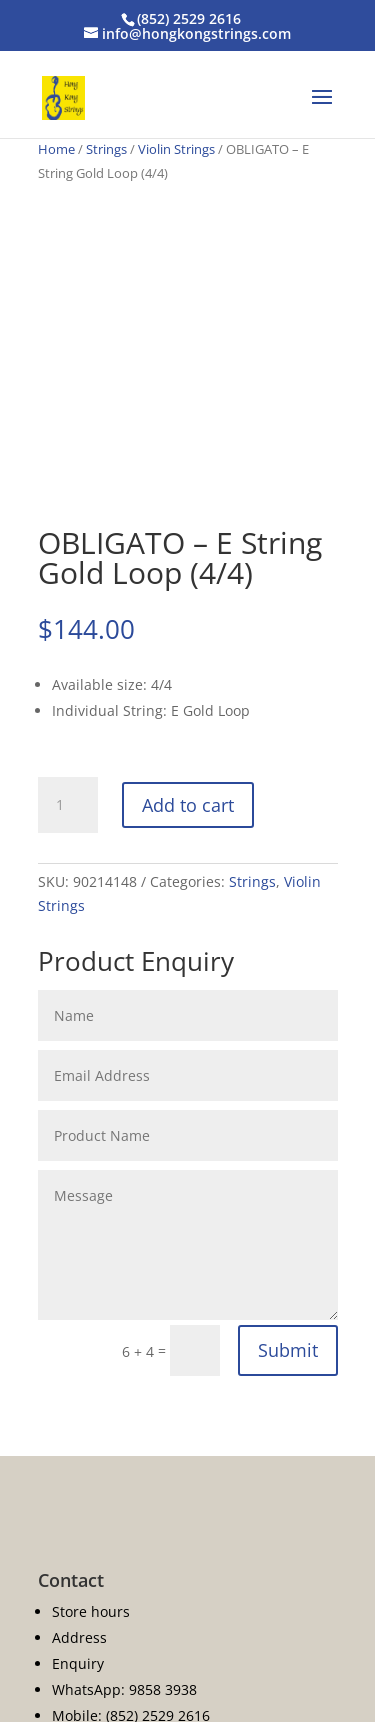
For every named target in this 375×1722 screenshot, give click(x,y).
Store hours (91, 1611)
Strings (106, 149)
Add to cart (188, 805)
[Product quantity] (68, 805)
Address (79, 1637)
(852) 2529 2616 (189, 18)
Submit (288, 1350)
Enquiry (78, 1663)
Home (56, 149)
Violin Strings (176, 149)
